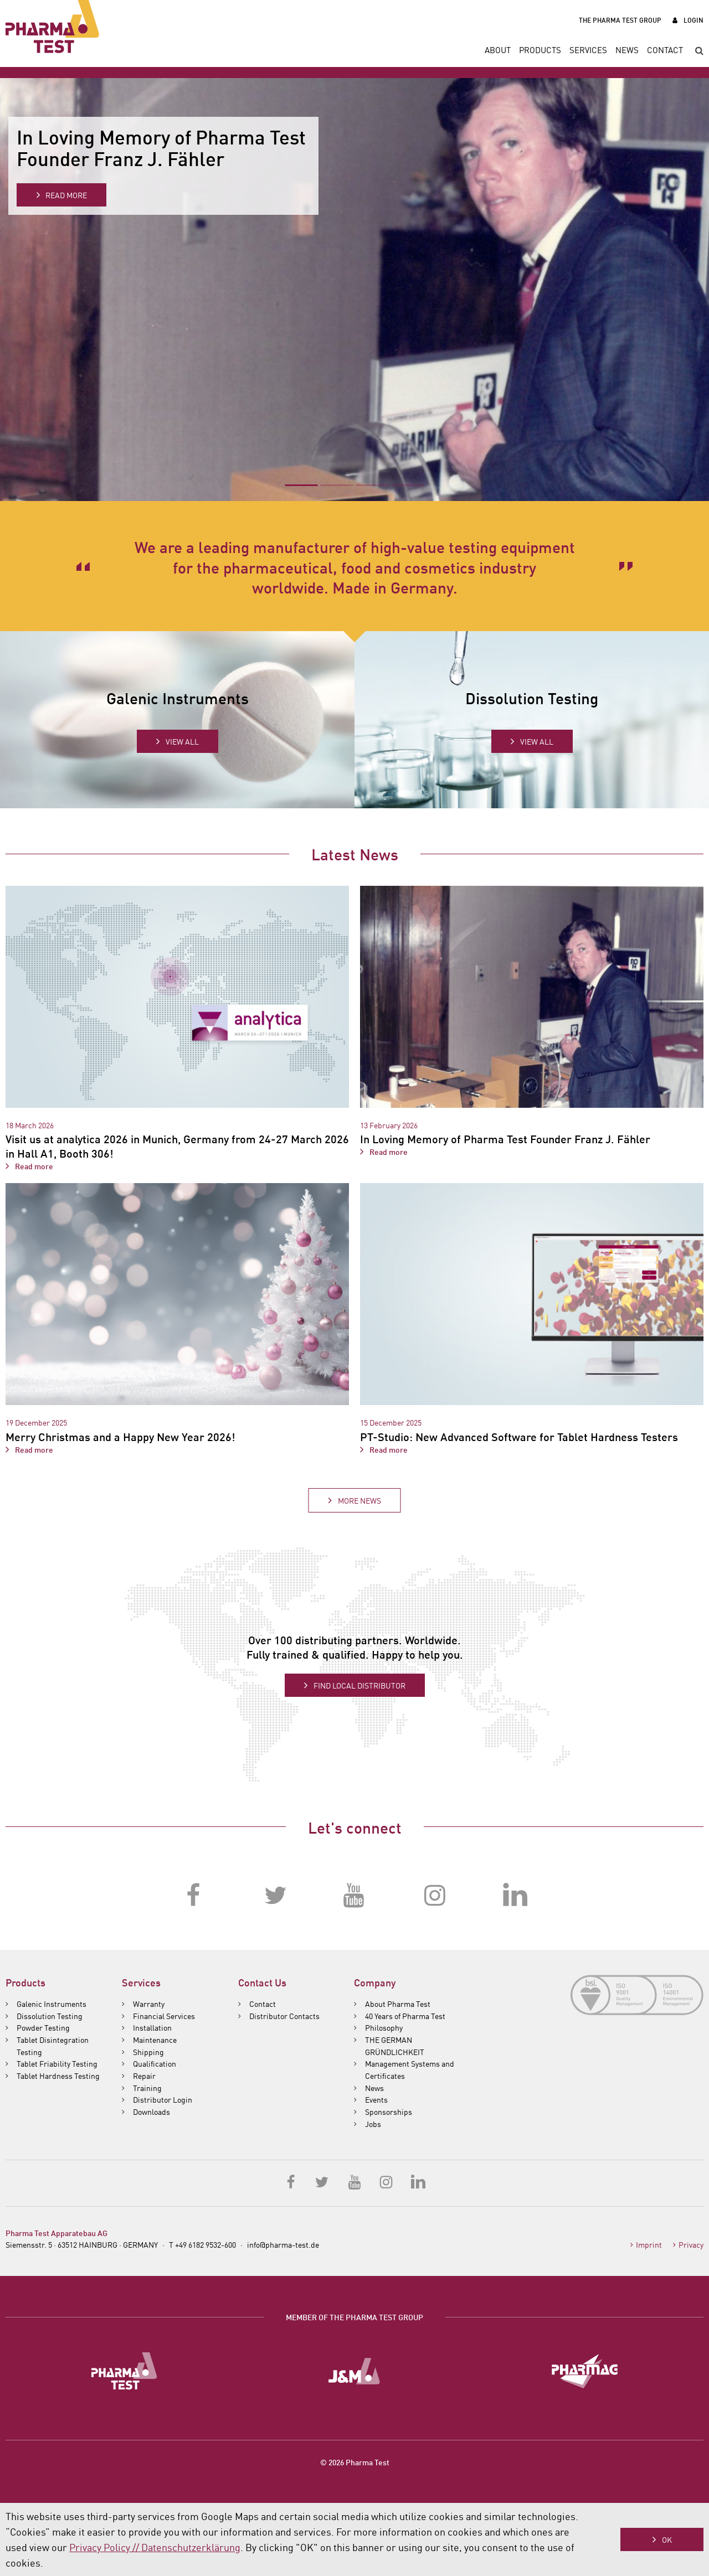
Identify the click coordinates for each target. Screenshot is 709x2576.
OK (667, 2539)
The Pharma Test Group (620, 19)
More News (359, 1500)
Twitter (274, 1895)
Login (693, 19)
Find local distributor (359, 1685)
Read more (66, 194)
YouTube (354, 1895)
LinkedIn (515, 1895)
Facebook (193, 1895)
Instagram (434, 1895)
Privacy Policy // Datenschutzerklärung (154, 2546)
